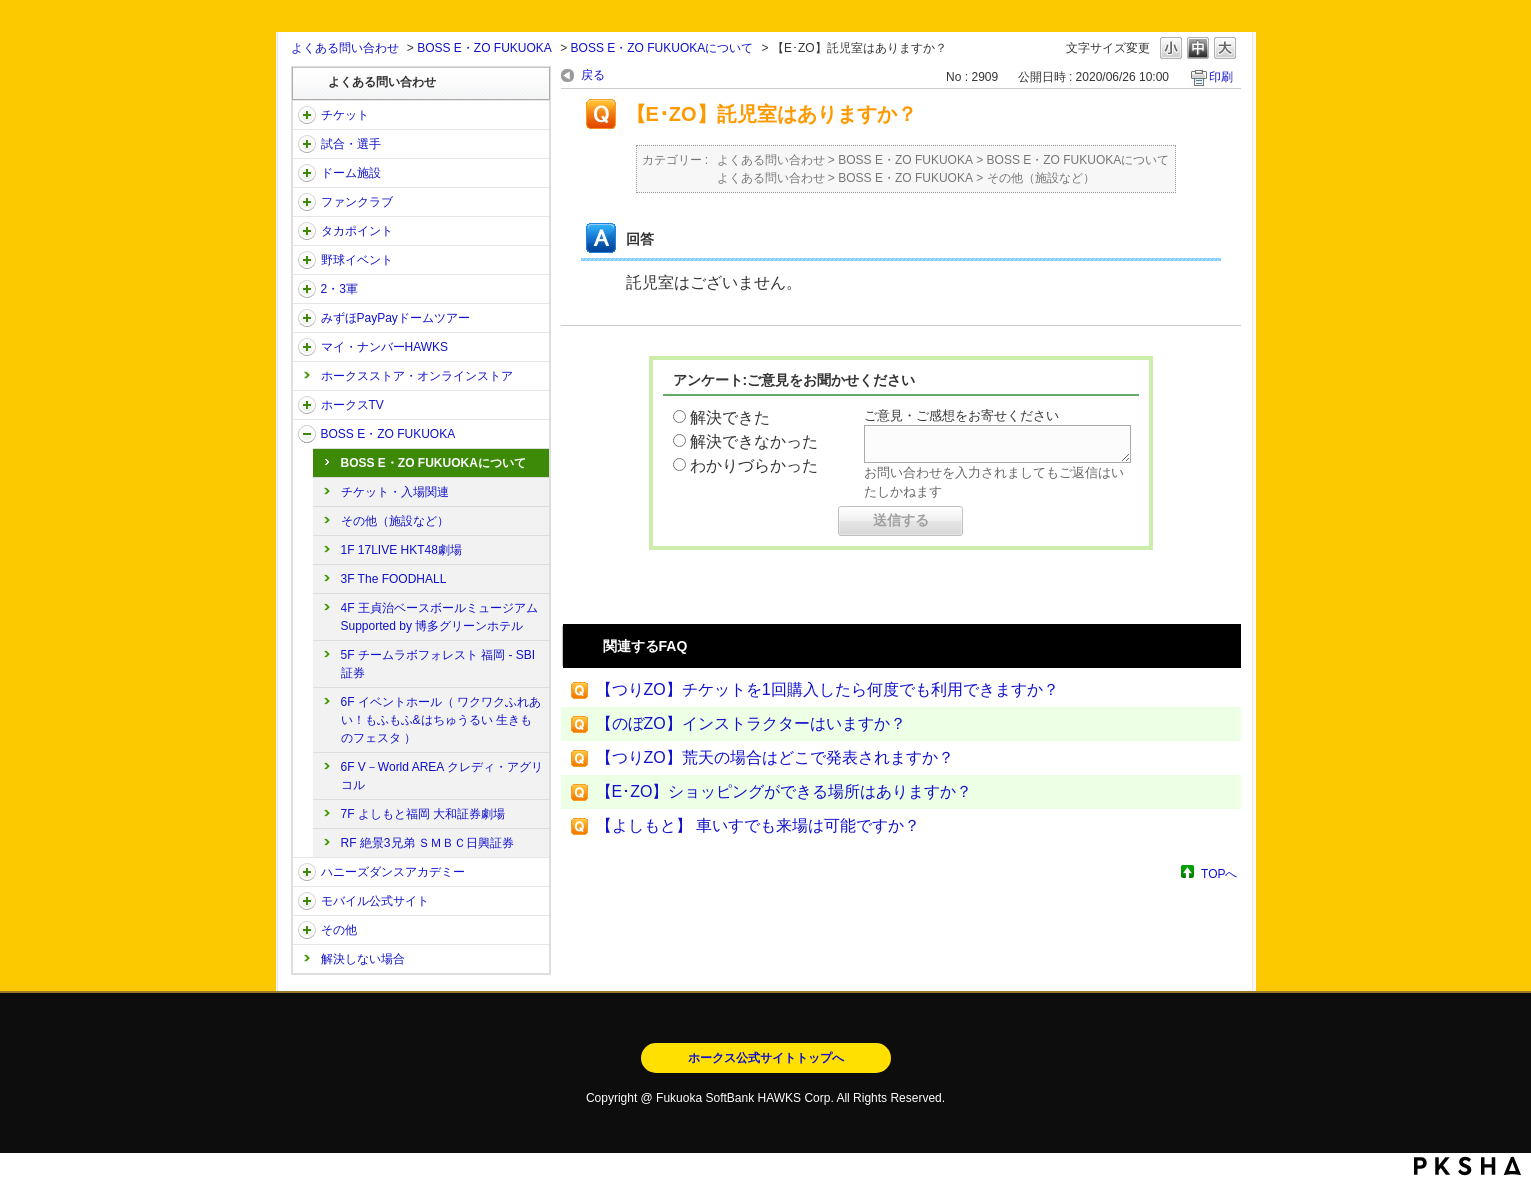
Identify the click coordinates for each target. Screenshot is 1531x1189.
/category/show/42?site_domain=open (307, 260)
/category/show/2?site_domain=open (307, 115)
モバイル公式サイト (375, 901)
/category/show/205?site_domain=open (307, 405)
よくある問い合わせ (345, 48)
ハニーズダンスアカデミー (393, 872)
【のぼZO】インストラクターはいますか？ (751, 723)
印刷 (1221, 77)
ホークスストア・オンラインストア (417, 376)
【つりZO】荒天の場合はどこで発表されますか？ (775, 757)
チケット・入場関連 (395, 492)
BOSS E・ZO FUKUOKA (484, 48)
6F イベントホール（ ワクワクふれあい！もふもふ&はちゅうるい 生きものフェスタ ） (441, 720)
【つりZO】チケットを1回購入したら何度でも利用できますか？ (827, 689)
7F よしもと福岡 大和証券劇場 (423, 814)
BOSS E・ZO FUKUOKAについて (662, 48)
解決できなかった (754, 441)
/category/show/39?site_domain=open (307, 173)
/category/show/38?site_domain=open (307, 144)
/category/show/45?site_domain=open (307, 318)
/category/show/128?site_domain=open (307, 434)
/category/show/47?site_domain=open (307, 872)
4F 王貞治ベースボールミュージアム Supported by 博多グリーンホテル (439, 617)
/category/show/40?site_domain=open (307, 202)
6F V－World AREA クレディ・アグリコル (442, 776)
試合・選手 (351, 144)
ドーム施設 (351, 173)
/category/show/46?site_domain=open (307, 347)
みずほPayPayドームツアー (395, 318)
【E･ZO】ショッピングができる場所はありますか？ (784, 791)
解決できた (730, 417)
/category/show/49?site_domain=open (307, 930)
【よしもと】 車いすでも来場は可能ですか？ (758, 825)
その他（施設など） (395, 521)
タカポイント (357, 231)
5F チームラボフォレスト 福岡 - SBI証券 (438, 664)
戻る (593, 75)
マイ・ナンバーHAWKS (385, 347)
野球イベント (357, 260)
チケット (345, 115)
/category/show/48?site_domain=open (307, 901)
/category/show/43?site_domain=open (307, 289)
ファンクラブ (357, 202)
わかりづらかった (754, 465)
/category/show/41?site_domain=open (307, 231)
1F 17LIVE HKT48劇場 (401, 550)
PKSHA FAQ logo (1467, 1166)
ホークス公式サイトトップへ (766, 1058)
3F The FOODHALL (394, 579)
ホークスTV (352, 405)
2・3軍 (339, 289)
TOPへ (1219, 873)
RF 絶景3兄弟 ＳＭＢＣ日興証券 (427, 843)
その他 (339, 930)
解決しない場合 (363, 959)
